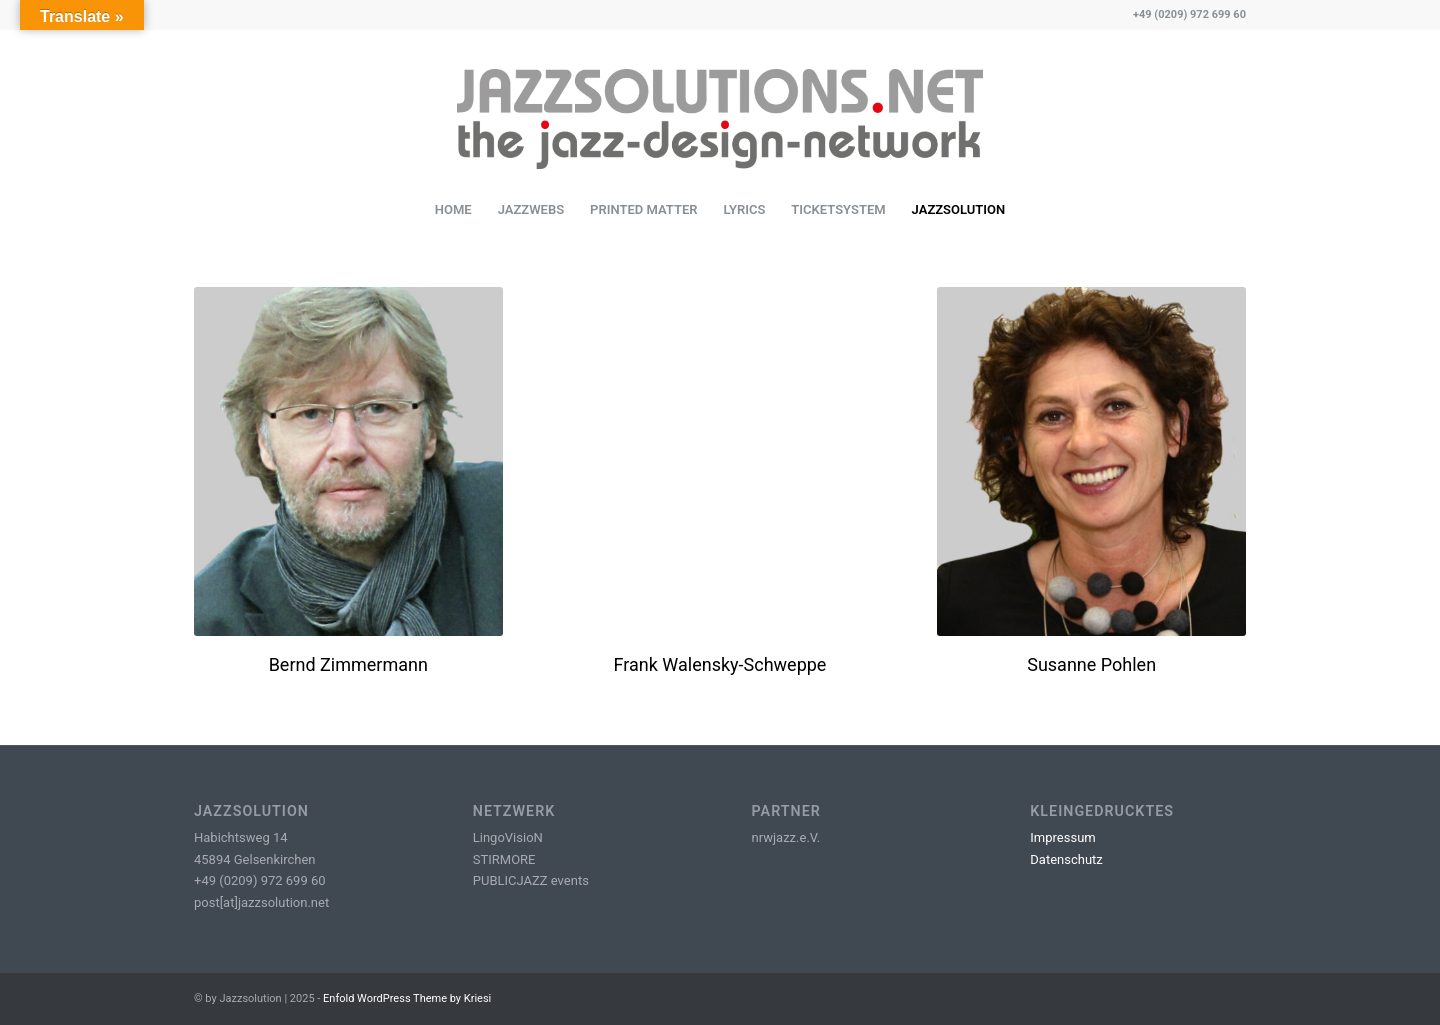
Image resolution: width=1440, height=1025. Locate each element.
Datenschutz (1066, 859)
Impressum (1062, 837)
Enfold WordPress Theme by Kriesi (407, 998)
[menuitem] (453, 210)
